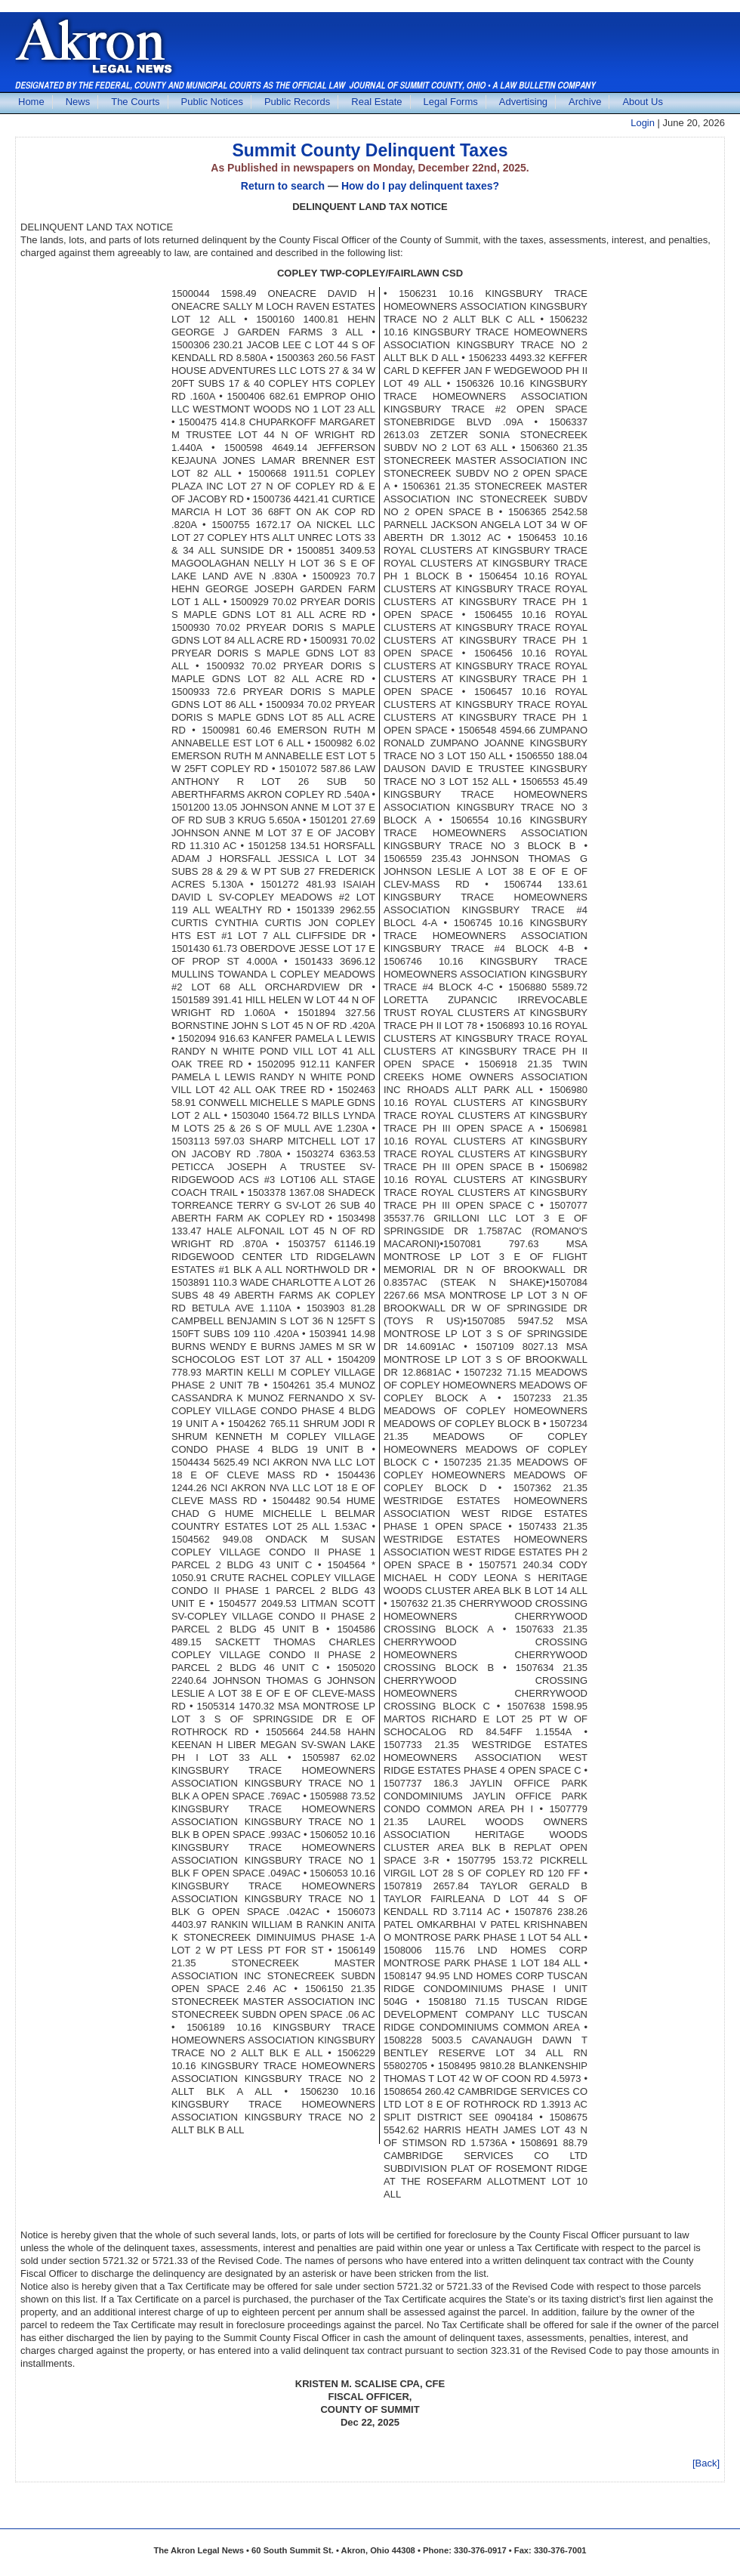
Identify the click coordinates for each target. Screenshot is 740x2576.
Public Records (297, 101)
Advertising (523, 101)
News (78, 101)
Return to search (283, 186)
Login (643, 122)
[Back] (706, 2463)
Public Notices (212, 101)
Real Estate (376, 101)
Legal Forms (451, 101)
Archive (585, 101)
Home (31, 101)
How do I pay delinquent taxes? (420, 186)
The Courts (135, 101)
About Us (642, 101)
